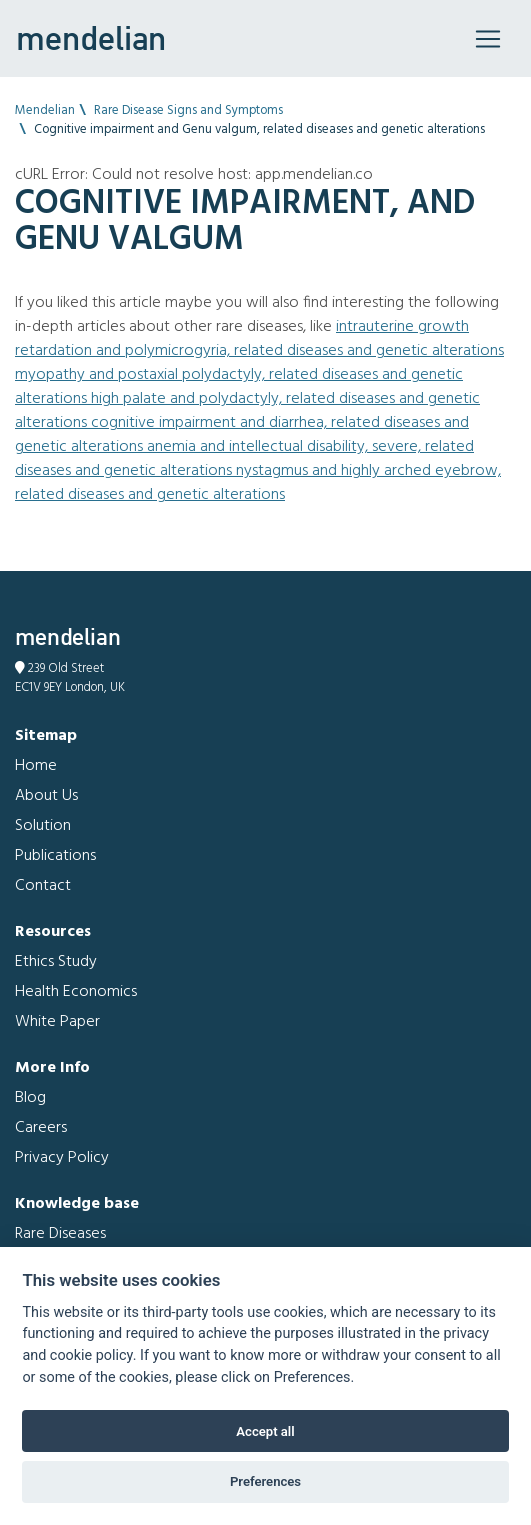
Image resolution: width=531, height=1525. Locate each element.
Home (36, 766)
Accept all (265, 1431)
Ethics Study (56, 962)
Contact (43, 886)
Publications (55, 856)
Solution (43, 826)
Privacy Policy (62, 1158)
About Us (46, 796)
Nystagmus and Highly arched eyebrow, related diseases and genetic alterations (258, 483)
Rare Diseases (60, 1234)
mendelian (91, 38)
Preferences (265, 1481)
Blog (30, 1098)
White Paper (57, 1022)
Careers (41, 1128)
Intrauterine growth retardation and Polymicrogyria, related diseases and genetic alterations (259, 339)
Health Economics (76, 992)
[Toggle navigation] (488, 39)
